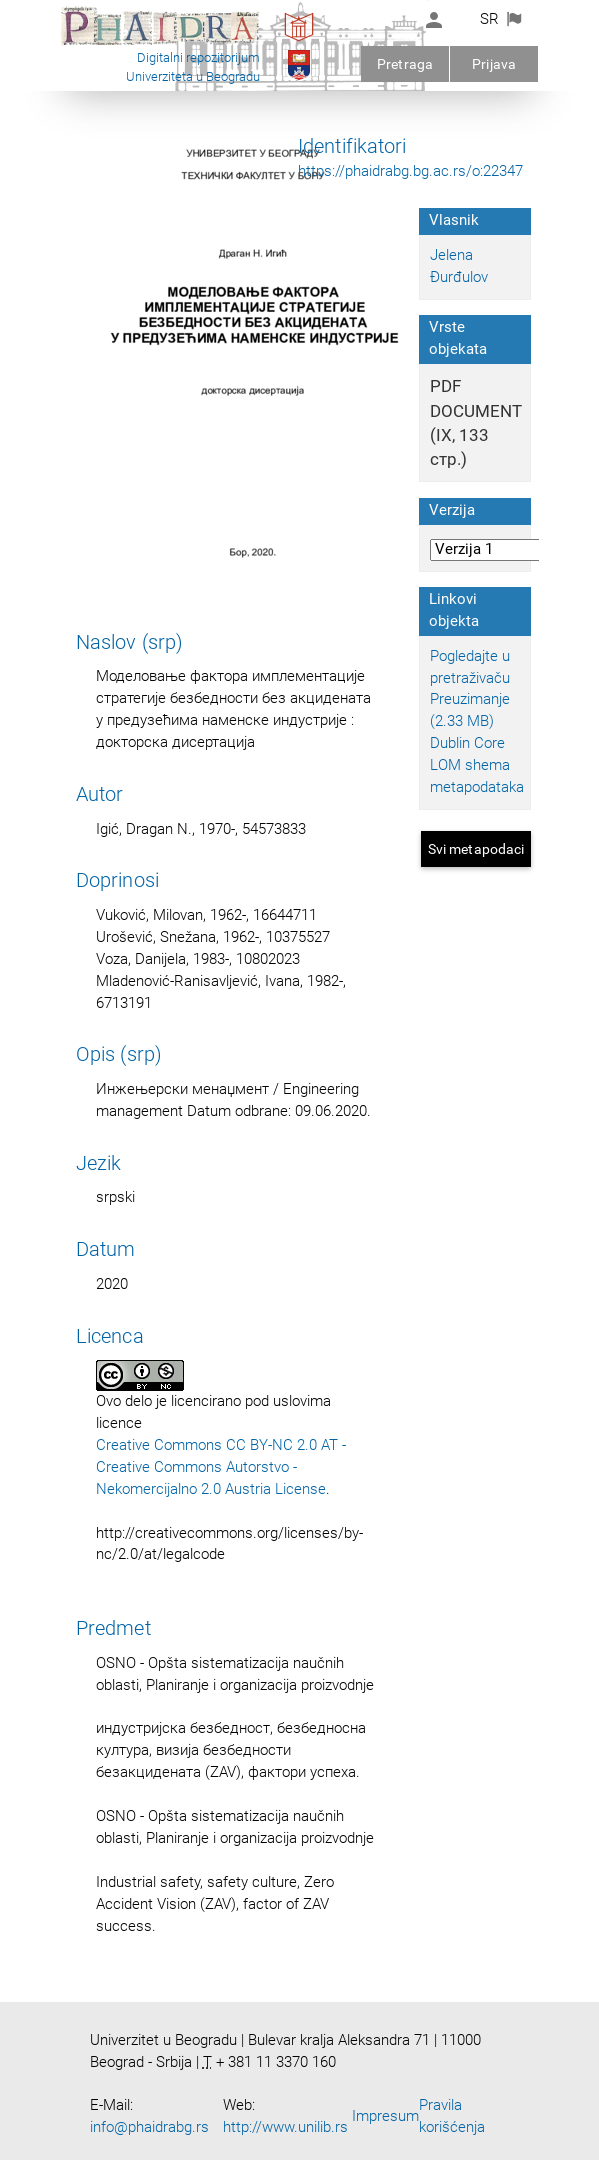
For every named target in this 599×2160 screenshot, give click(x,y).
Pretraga (405, 64)
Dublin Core (467, 743)
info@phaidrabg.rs (149, 2127)
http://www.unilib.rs (285, 2127)
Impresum (385, 2116)
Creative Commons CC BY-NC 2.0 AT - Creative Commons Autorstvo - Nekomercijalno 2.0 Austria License (221, 1467)
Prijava (494, 64)
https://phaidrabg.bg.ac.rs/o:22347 (410, 171)
